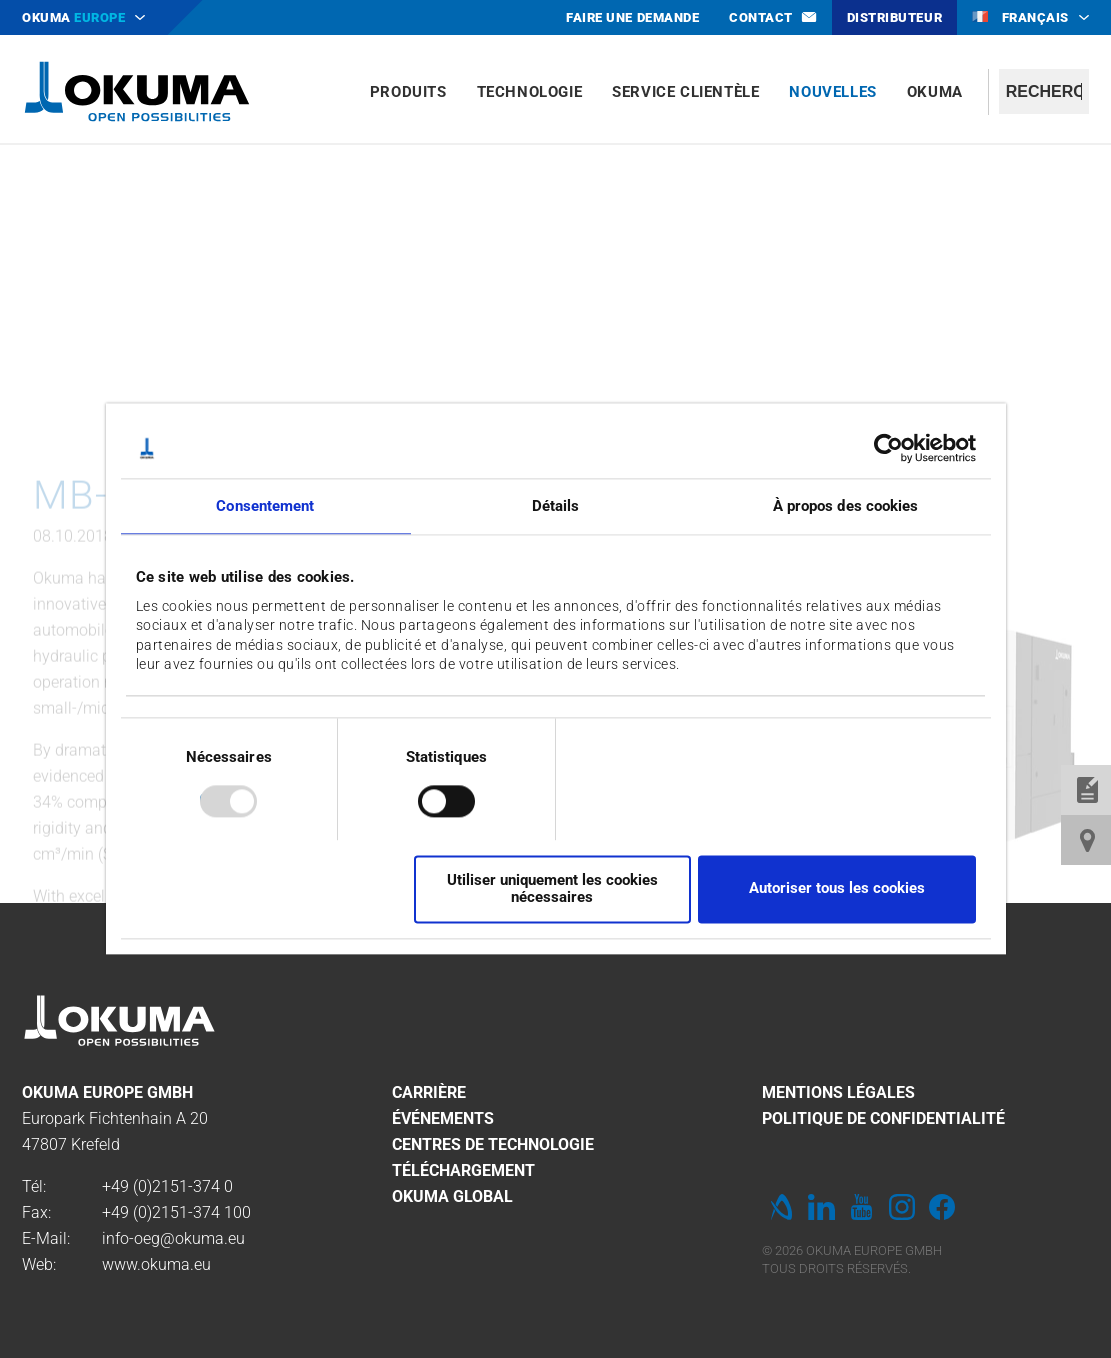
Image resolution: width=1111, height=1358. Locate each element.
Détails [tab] (556, 506)
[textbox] (1044, 91)
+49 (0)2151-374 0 (167, 1186)
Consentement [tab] (265, 506)
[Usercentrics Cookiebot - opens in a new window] (888, 448)
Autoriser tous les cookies (837, 889)
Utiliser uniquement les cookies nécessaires (552, 888)
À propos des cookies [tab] (846, 506)
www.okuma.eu (156, 1264)
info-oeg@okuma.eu (173, 1238)
